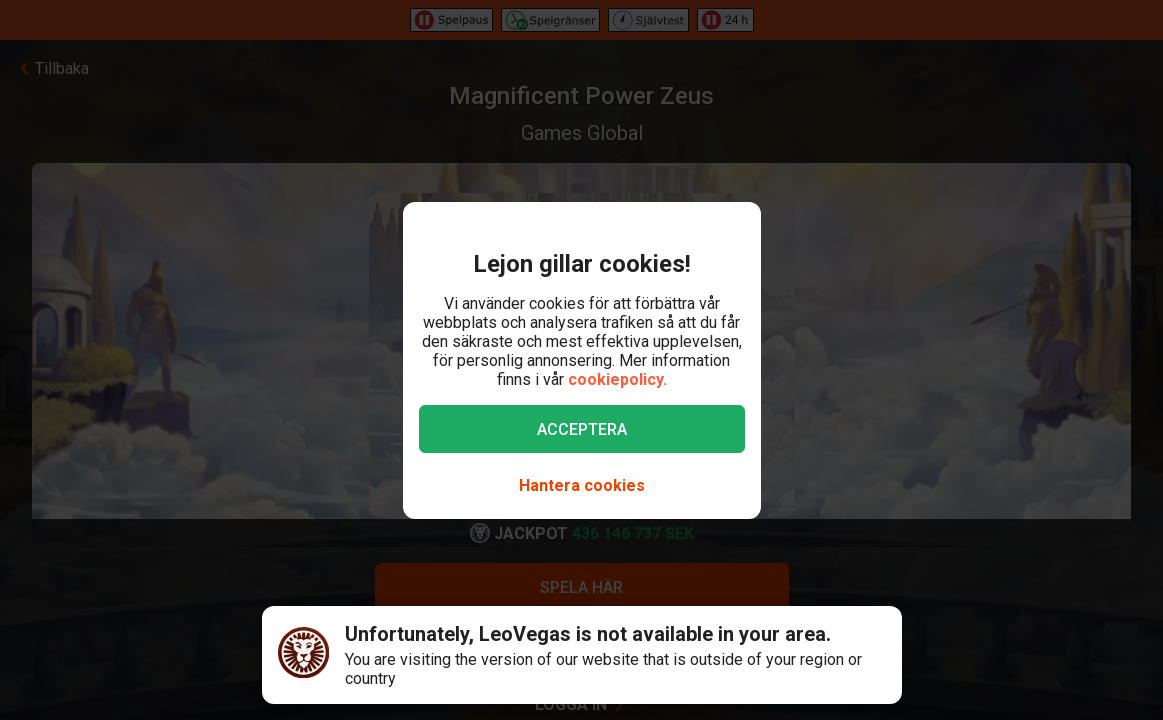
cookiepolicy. (617, 379)
